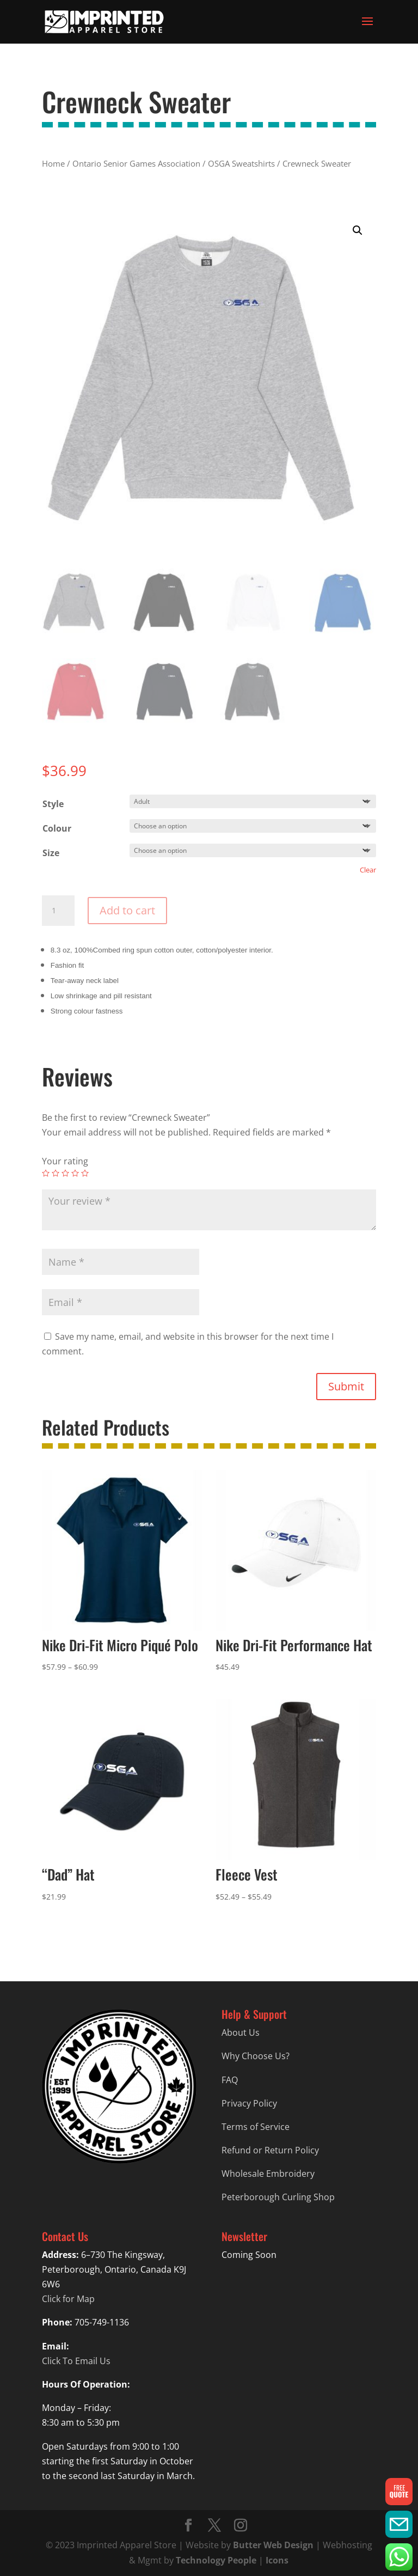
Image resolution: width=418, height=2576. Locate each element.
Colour (56, 828)
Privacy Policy (249, 2103)
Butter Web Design (273, 2545)
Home (53, 163)
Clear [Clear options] (368, 870)
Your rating (65, 1161)
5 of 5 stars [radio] (85, 1173)
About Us (241, 2032)
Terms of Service (256, 2127)
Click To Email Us (76, 2361)
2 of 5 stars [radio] (55, 1173)
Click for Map (68, 2299)
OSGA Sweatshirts (241, 163)
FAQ (230, 2080)
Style (53, 804)
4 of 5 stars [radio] (75, 1173)
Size (50, 853)
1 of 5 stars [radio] (46, 1173)
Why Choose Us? (256, 2056)
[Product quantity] (58, 910)
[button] (357, 230)
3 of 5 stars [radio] (65, 1173)
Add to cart (127, 910)
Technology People (216, 2560)
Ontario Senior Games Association (136, 163)
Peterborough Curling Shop (278, 2197)
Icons (277, 2560)
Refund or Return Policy (270, 2150)
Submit (346, 1386)
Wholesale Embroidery (268, 2174)
